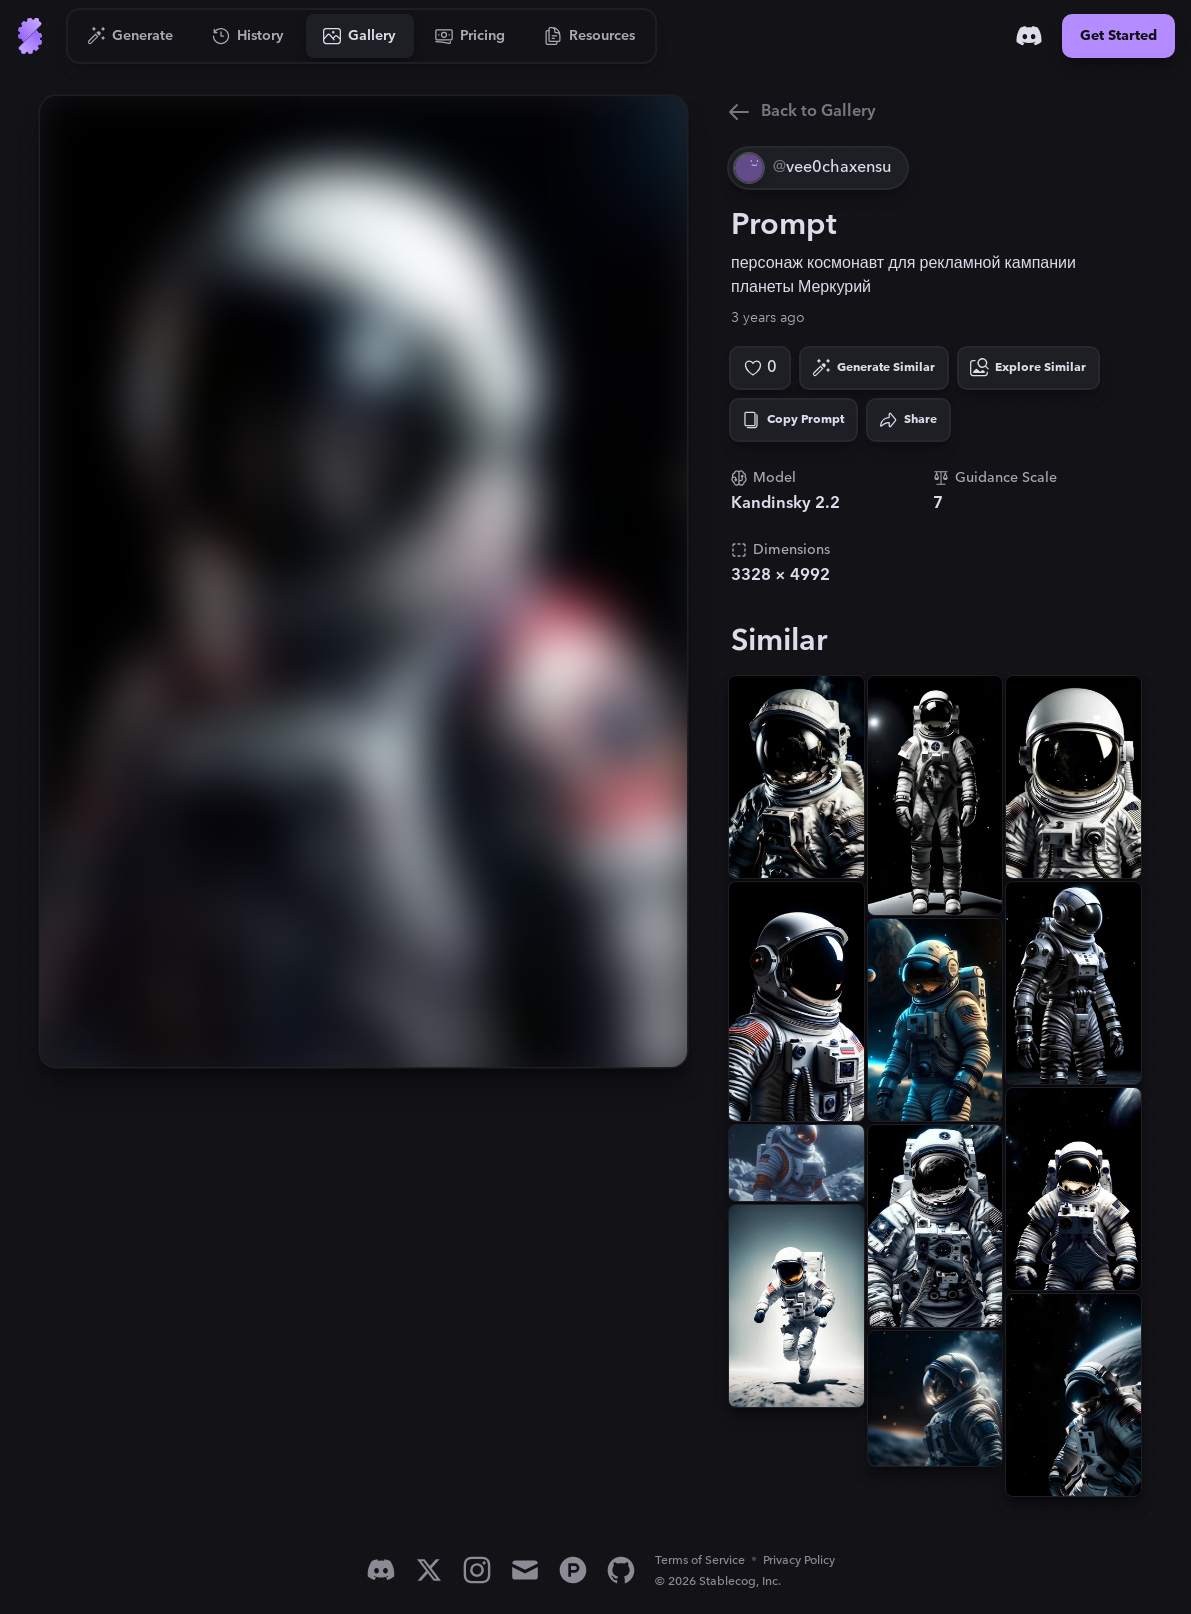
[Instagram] (477, 1570)
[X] (429, 1570)
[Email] (525, 1570)
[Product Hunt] (573, 1570)
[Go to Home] (30, 36)
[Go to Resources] (590, 36)
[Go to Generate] (130, 36)
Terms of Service (700, 1560)
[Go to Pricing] (470, 36)
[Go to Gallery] (360, 36)
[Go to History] (248, 36)
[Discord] (1029, 36)
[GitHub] (621, 1570)
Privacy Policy (799, 1560)
